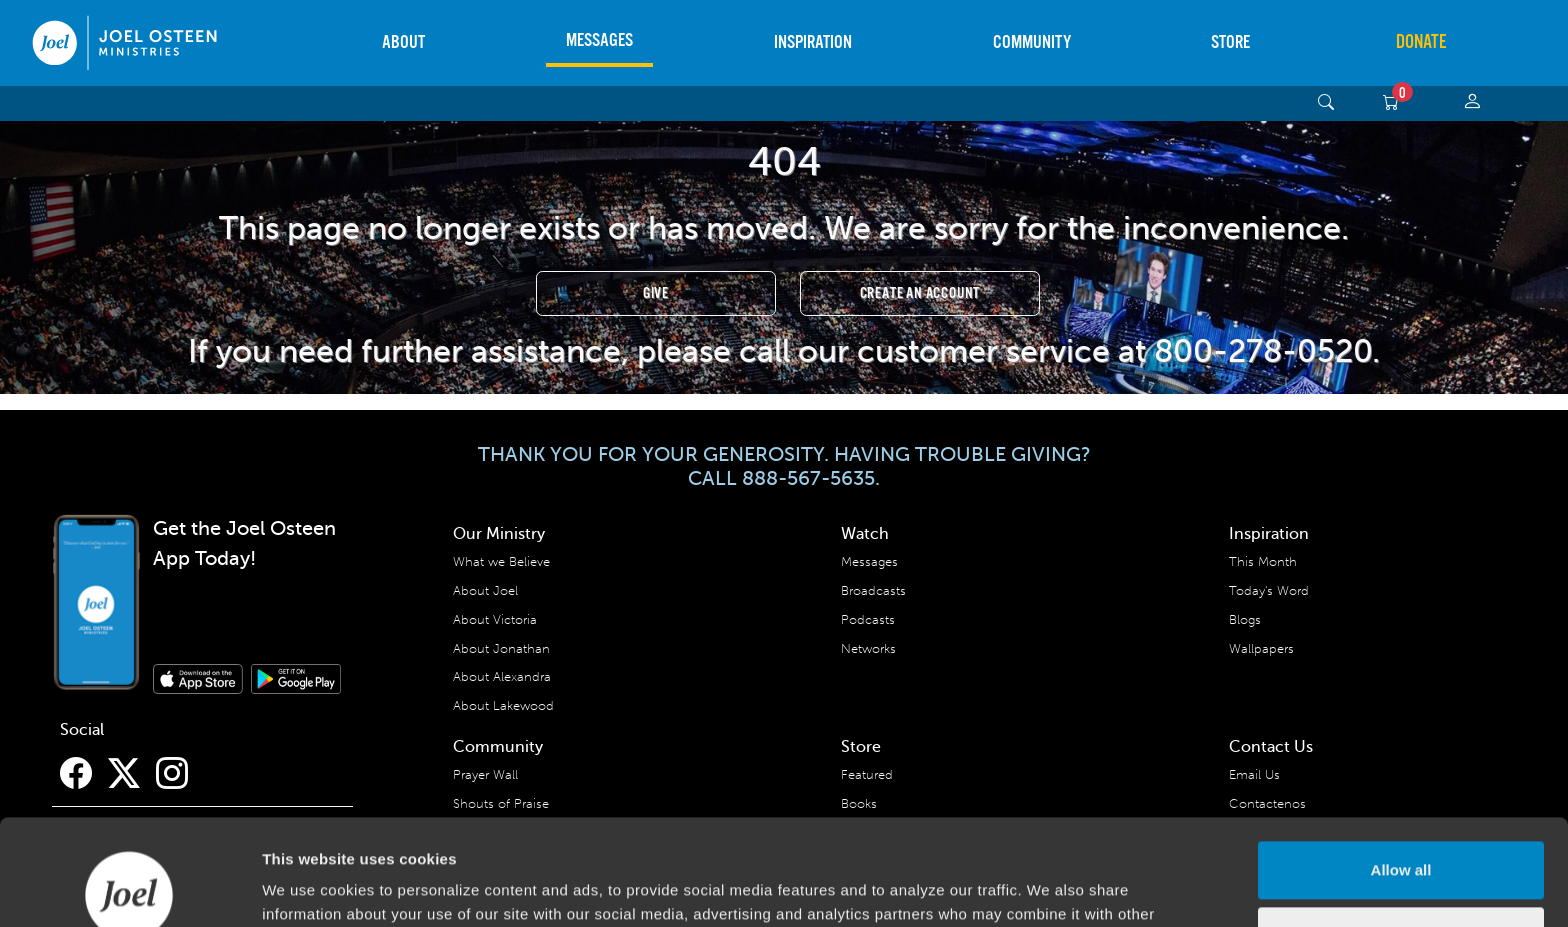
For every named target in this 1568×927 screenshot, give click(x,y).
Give (656, 293)
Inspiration (813, 42)
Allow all (1401, 764)
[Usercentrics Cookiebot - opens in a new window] (129, 888)
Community (1032, 42)
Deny (1401, 829)
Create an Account (920, 293)
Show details (308, 887)
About (403, 42)
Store (1230, 42)
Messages (599, 40)
